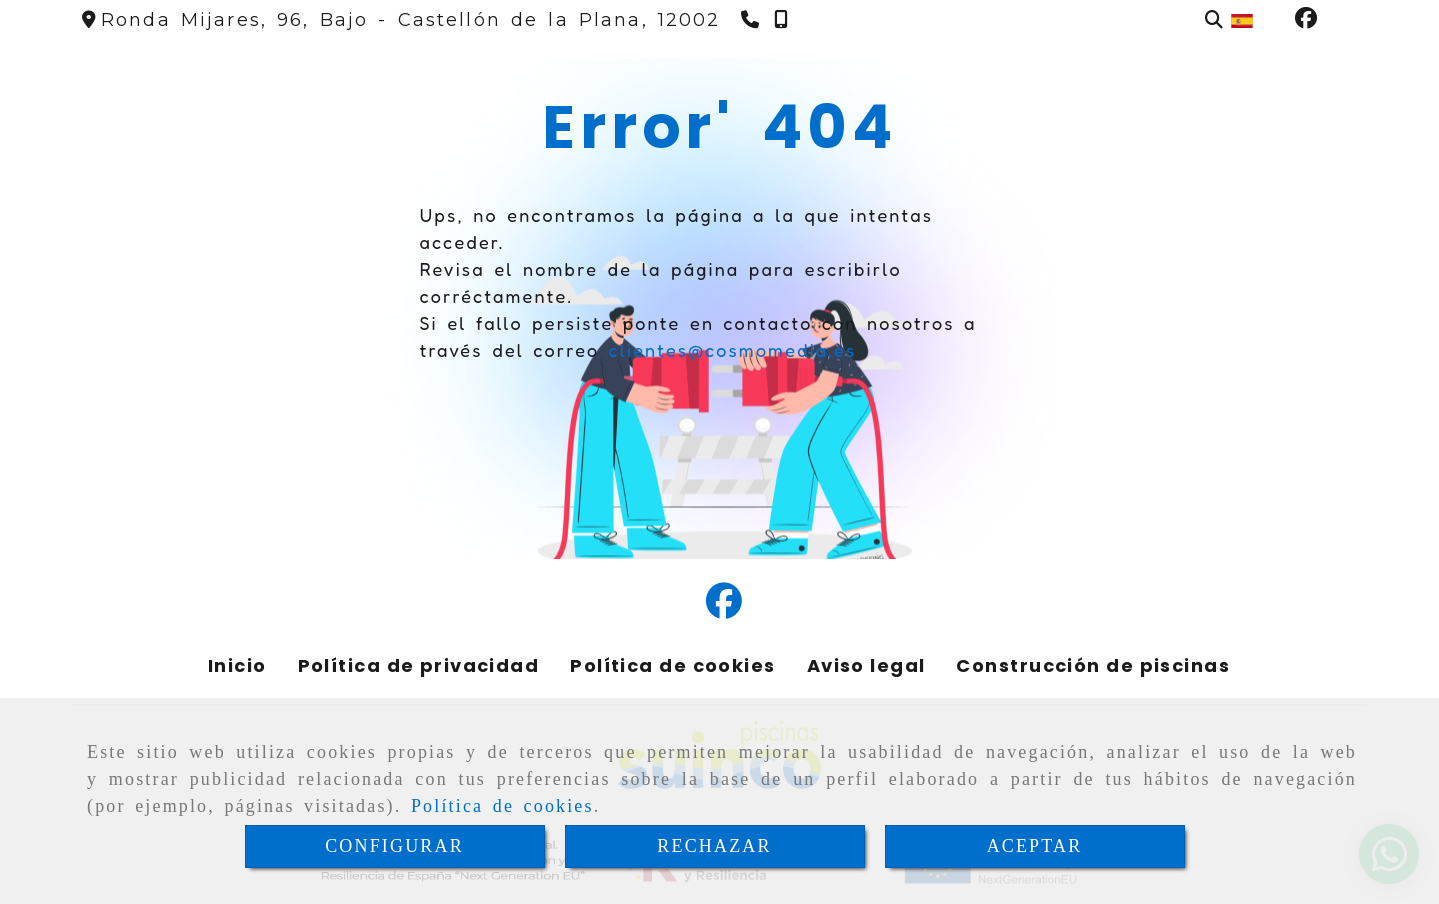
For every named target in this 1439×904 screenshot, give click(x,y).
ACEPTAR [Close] (1035, 846)
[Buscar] (1214, 20)
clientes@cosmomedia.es (732, 350)
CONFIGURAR (394, 846)
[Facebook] (1306, 20)
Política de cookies (502, 806)
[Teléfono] (752, 20)
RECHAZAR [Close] (714, 846)
